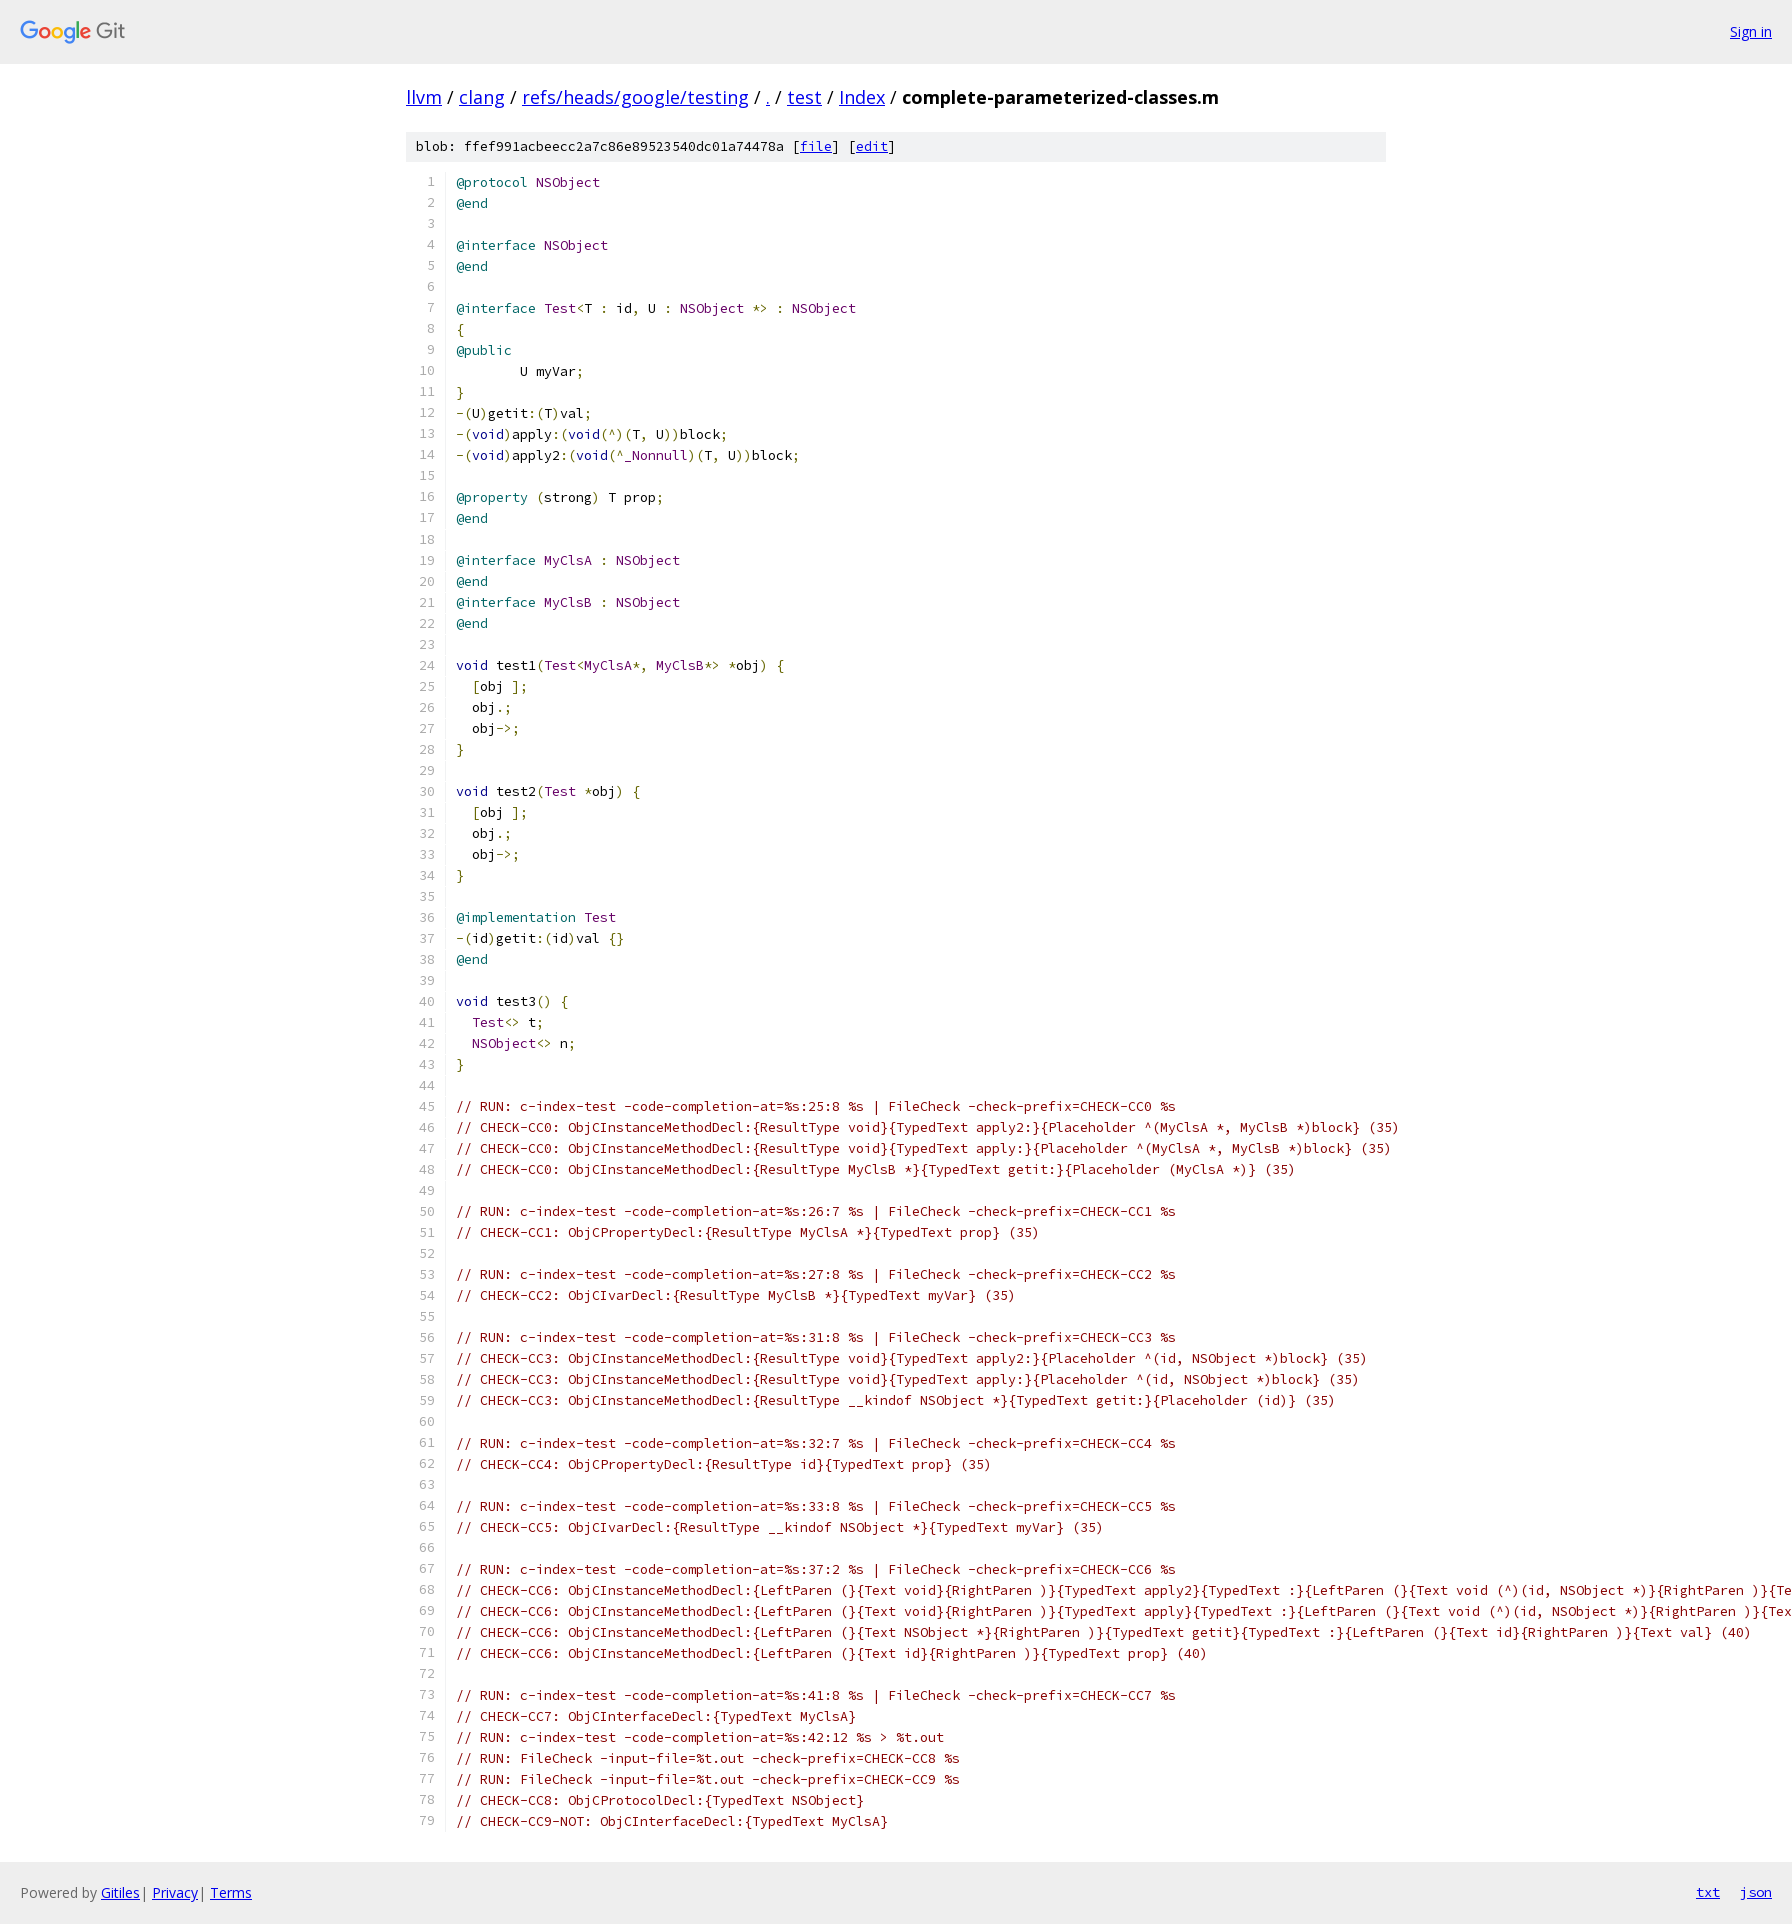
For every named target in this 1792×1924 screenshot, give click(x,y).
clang (482, 97)
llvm (424, 97)
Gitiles (120, 1892)
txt (1708, 1892)
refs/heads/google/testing (635, 97)
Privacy (175, 1892)
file (816, 146)
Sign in (1751, 31)
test (804, 97)
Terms (231, 1892)
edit (872, 146)
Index (862, 97)
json (1756, 1892)
